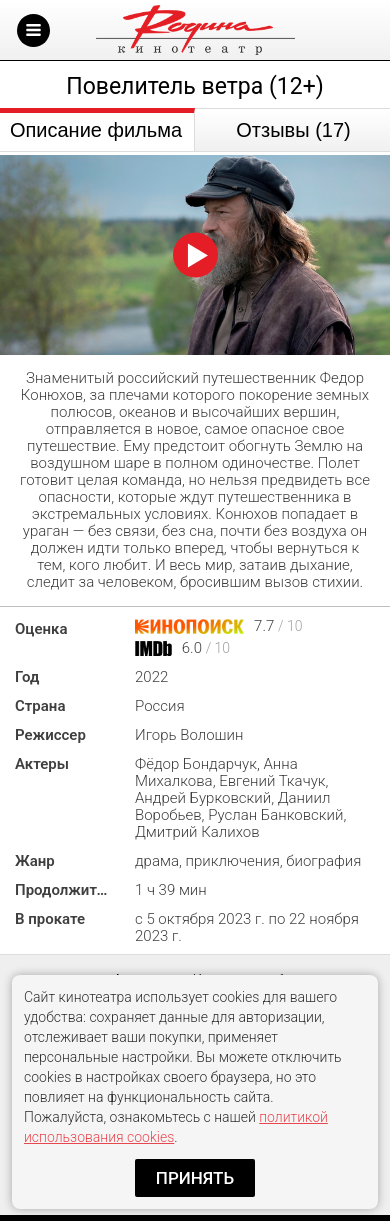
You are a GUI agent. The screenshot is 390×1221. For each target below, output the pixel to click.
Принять (195, 1178)
